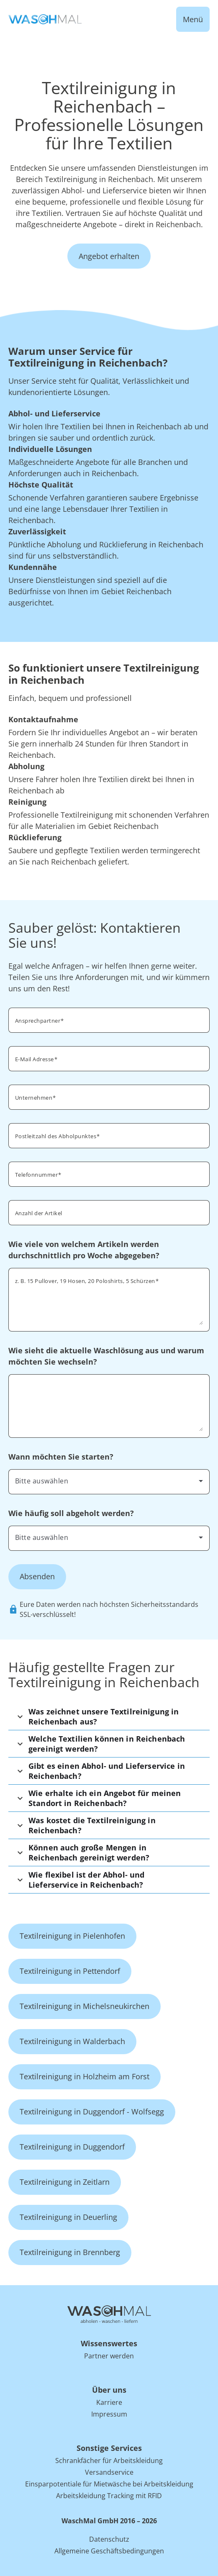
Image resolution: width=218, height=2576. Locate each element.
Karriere (109, 2402)
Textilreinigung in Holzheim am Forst (84, 2076)
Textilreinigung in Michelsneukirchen (84, 2006)
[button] (109, 1716)
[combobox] (109, 1135)
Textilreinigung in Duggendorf (72, 2147)
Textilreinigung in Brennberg (70, 2252)
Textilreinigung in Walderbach (72, 2041)
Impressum (109, 2414)
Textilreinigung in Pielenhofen (72, 1936)
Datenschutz (109, 2539)
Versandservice (109, 2472)
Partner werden (109, 2355)
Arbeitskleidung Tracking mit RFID (109, 2495)
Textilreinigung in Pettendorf (70, 1971)
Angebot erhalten (109, 256)
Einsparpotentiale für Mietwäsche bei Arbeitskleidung (109, 2484)
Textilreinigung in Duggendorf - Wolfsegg (92, 2111)
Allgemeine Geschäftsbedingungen (109, 2550)
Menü (193, 19)
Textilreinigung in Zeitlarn (65, 2182)
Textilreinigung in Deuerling (68, 2217)
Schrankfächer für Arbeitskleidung (109, 2460)
